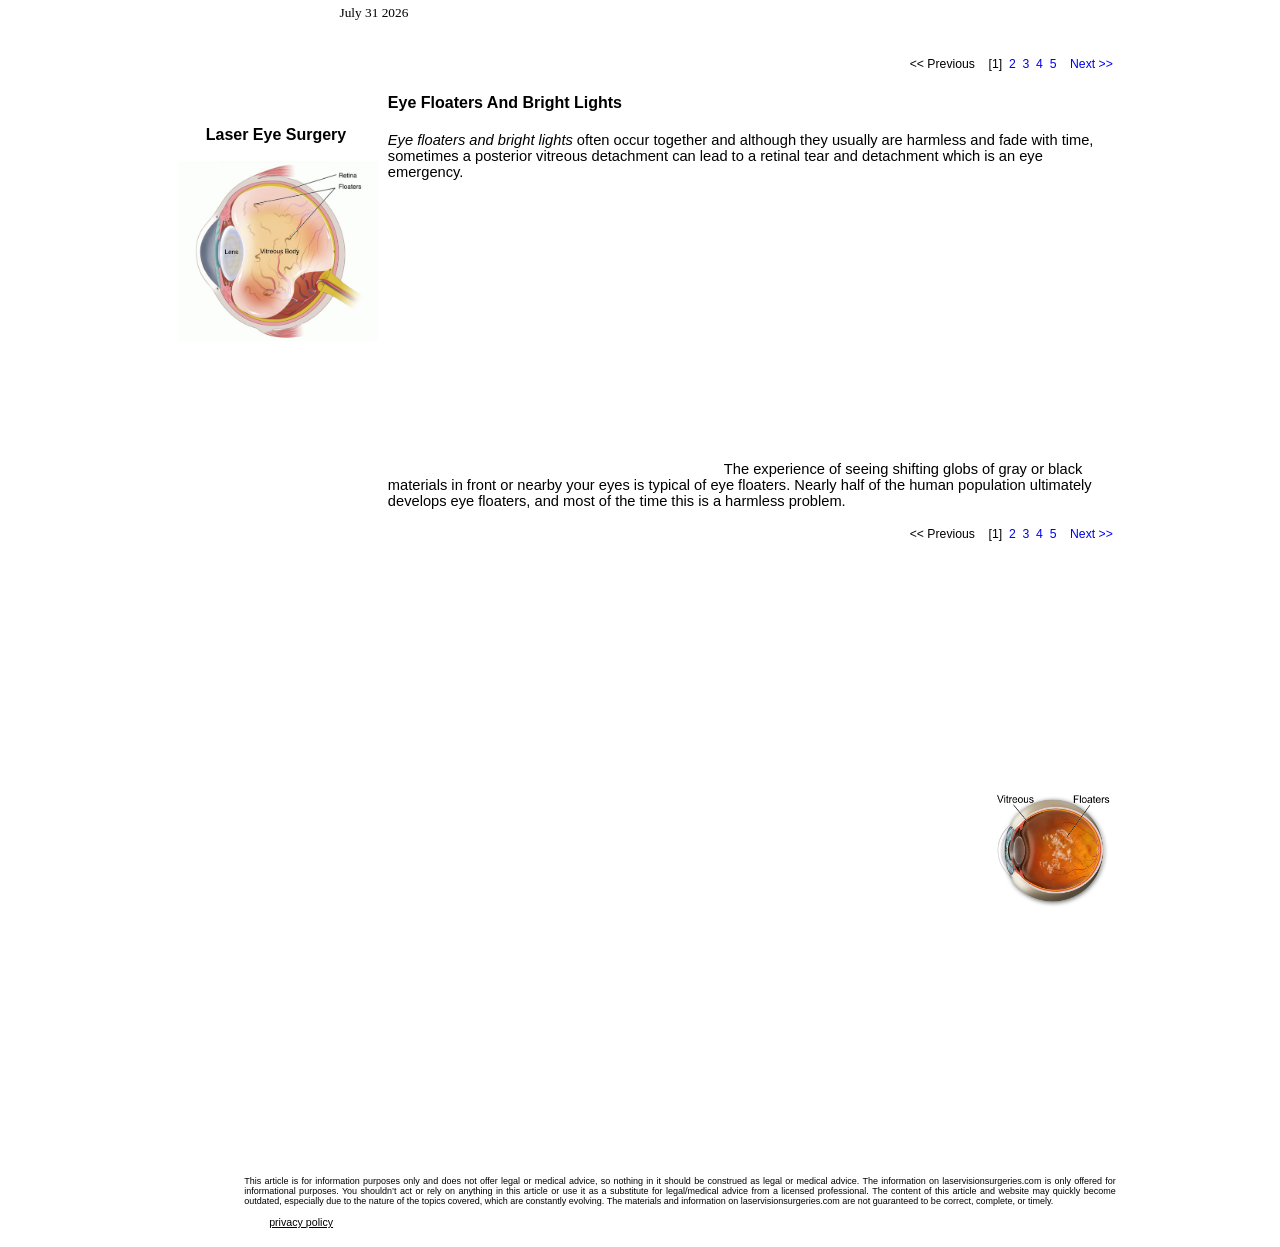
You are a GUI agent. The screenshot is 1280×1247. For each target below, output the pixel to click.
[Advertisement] (556, 334)
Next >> (1091, 64)
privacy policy (301, 1222)
